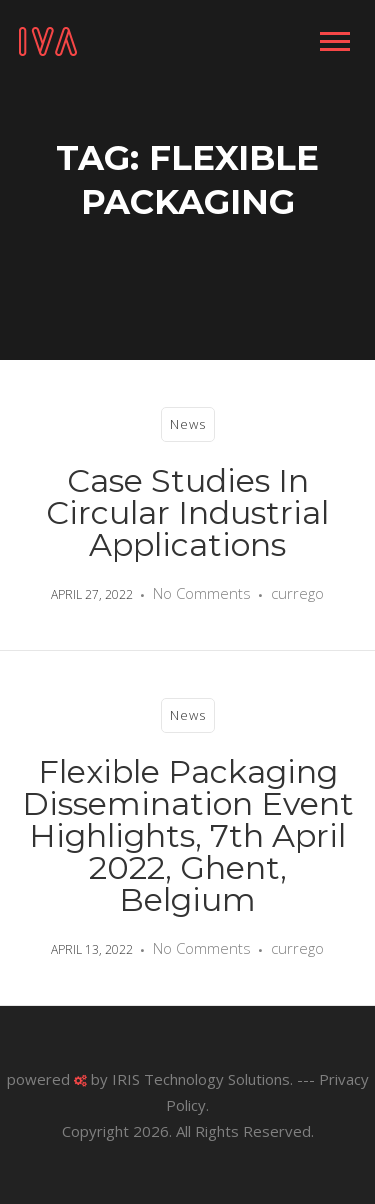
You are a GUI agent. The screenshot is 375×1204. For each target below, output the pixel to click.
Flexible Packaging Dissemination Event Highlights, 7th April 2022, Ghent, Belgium (188, 835)
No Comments (202, 593)
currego (297, 593)
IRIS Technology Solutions (201, 1079)
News (188, 424)
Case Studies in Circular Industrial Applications (187, 512)
